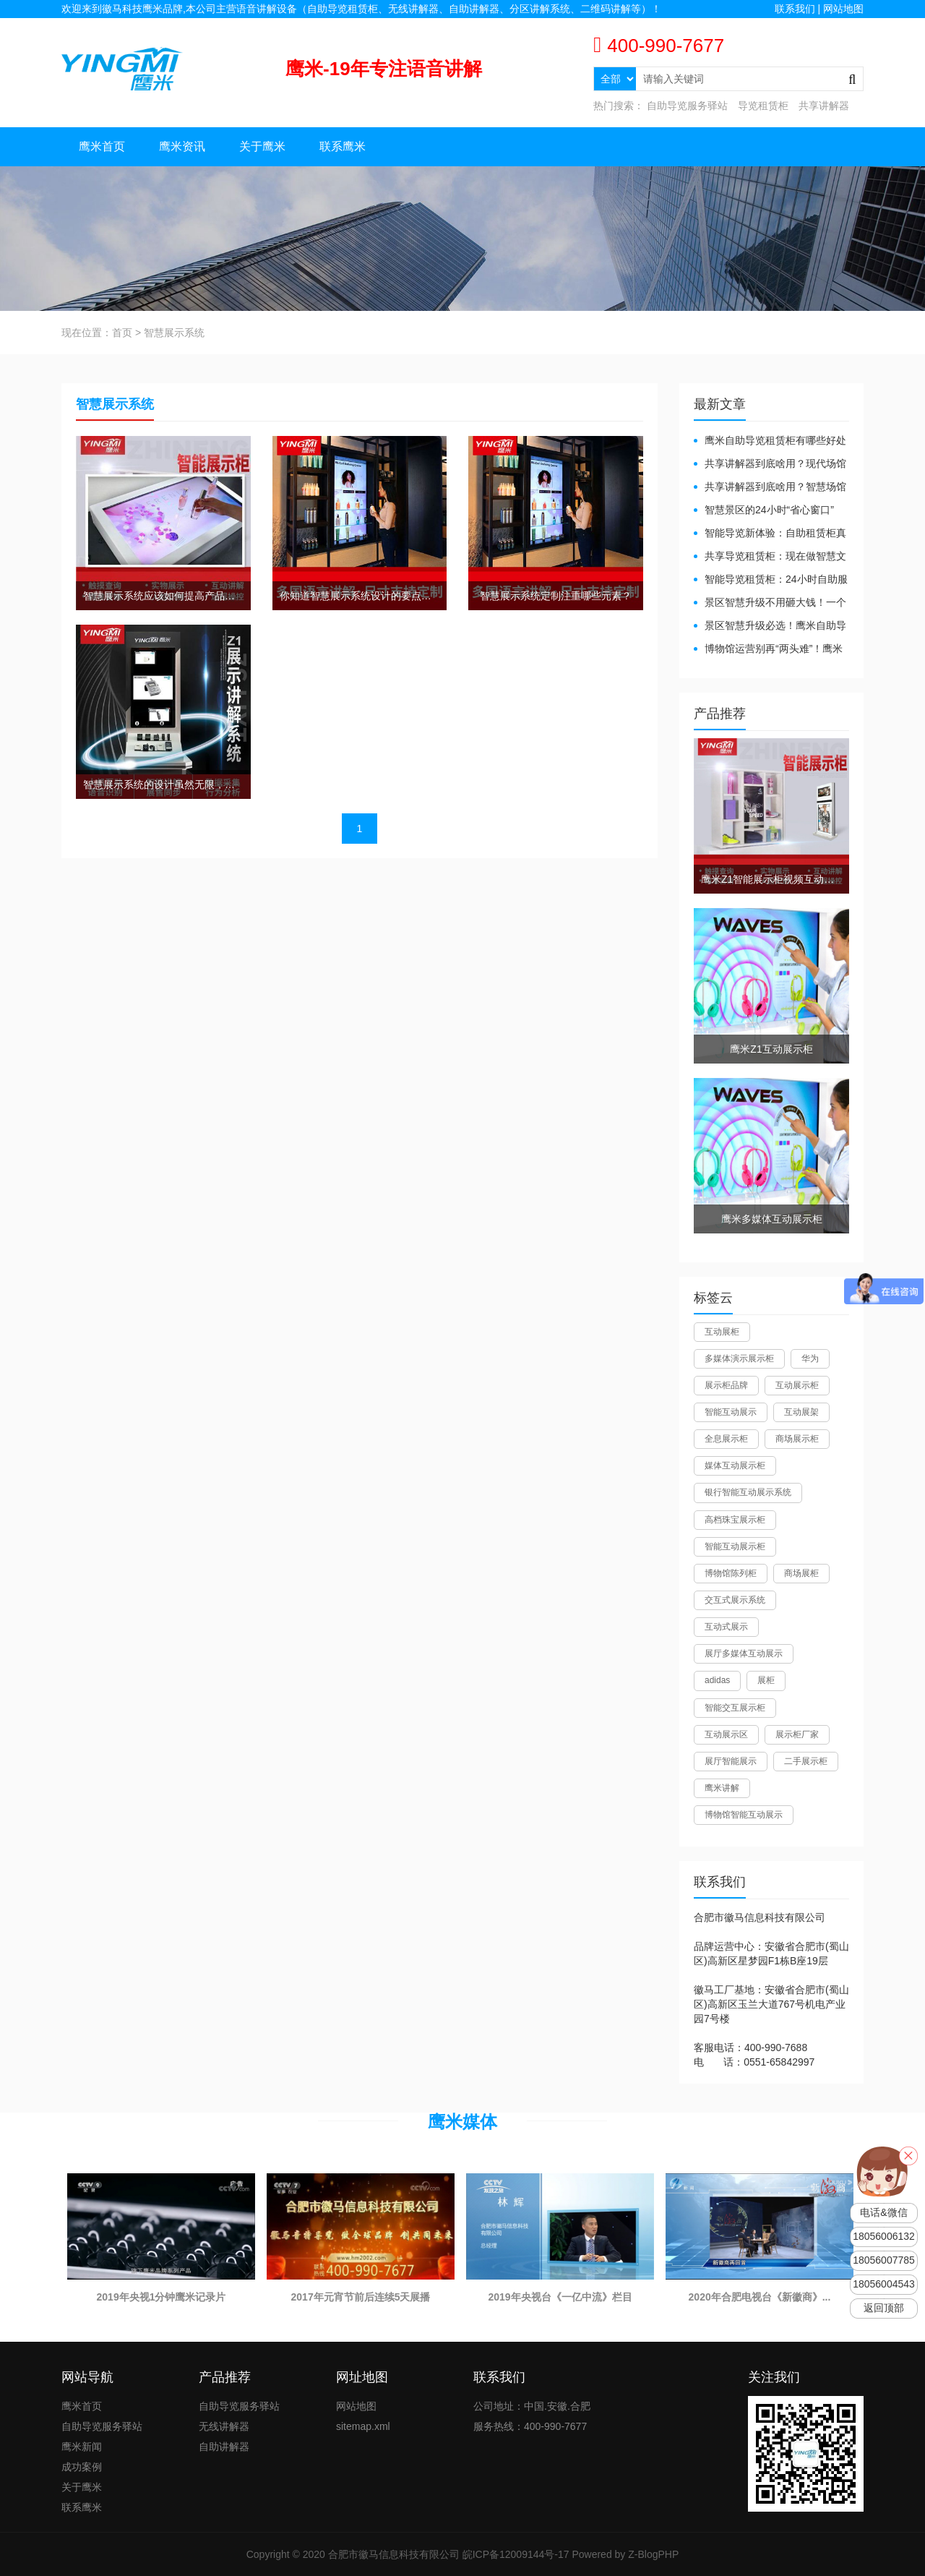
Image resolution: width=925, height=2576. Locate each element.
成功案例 (81, 2467)
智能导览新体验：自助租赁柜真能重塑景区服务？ (770, 534)
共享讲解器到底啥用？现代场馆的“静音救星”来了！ (770, 464)
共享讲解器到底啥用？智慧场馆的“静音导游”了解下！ (770, 488)
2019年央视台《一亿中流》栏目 (560, 2297)
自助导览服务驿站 (687, 105)
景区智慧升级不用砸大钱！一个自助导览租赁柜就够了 (770, 603)
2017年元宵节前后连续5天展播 (361, 2297)
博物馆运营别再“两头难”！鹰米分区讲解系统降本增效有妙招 (768, 649)
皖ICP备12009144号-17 (515, 2554)
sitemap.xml (363, 2426)
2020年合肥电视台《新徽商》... (760, 2297)
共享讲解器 (824, 105)
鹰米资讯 (182, 146)
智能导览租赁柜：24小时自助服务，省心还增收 (771, 580)
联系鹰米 (342, 146)
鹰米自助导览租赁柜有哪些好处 (775, 440)
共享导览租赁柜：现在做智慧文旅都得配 (770, 557)
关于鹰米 (262, 146)
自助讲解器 (224, 2446)
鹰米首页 (102, 146)
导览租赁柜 (763, 105)
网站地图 (843, 8)
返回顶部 (884, 2308)
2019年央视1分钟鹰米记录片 (161, 2297)
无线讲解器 (224, 2426)
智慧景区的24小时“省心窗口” (769, 509)
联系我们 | (799, 8)
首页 (122, 332)
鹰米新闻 (81, 2446)
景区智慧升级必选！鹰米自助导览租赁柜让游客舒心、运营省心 (770, 626)
